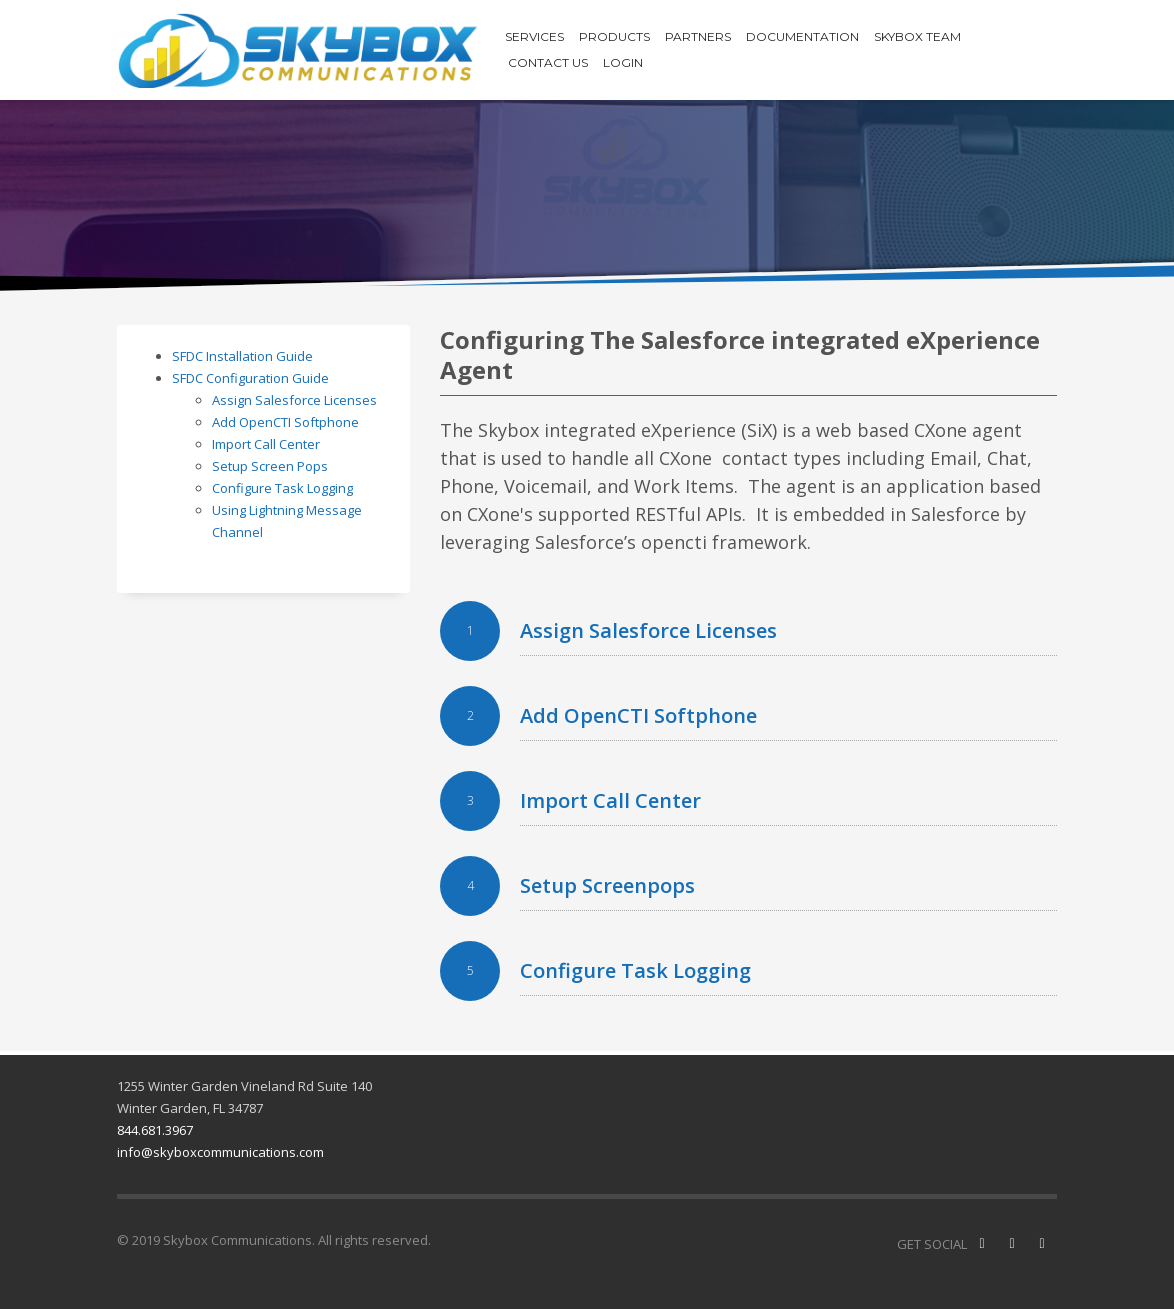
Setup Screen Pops (270, 466)
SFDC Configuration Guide (250, 378)
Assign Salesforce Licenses (294, 400)
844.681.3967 (155, 1130)
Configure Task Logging (282, 488)
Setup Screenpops (607, 885)
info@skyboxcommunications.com (220, 1152)
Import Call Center (266, 444)
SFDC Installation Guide (242, 356)
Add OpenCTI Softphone (285, 422)
